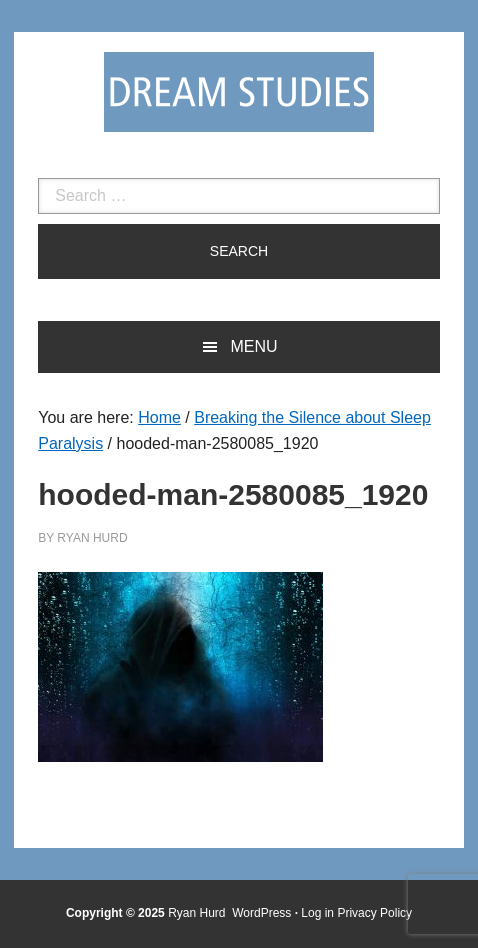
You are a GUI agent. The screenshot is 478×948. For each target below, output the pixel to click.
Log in (317, 913)
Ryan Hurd (198, 913)
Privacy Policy (374, 913)
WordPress (261, 913)
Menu (253, 346)
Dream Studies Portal (239, 92)
